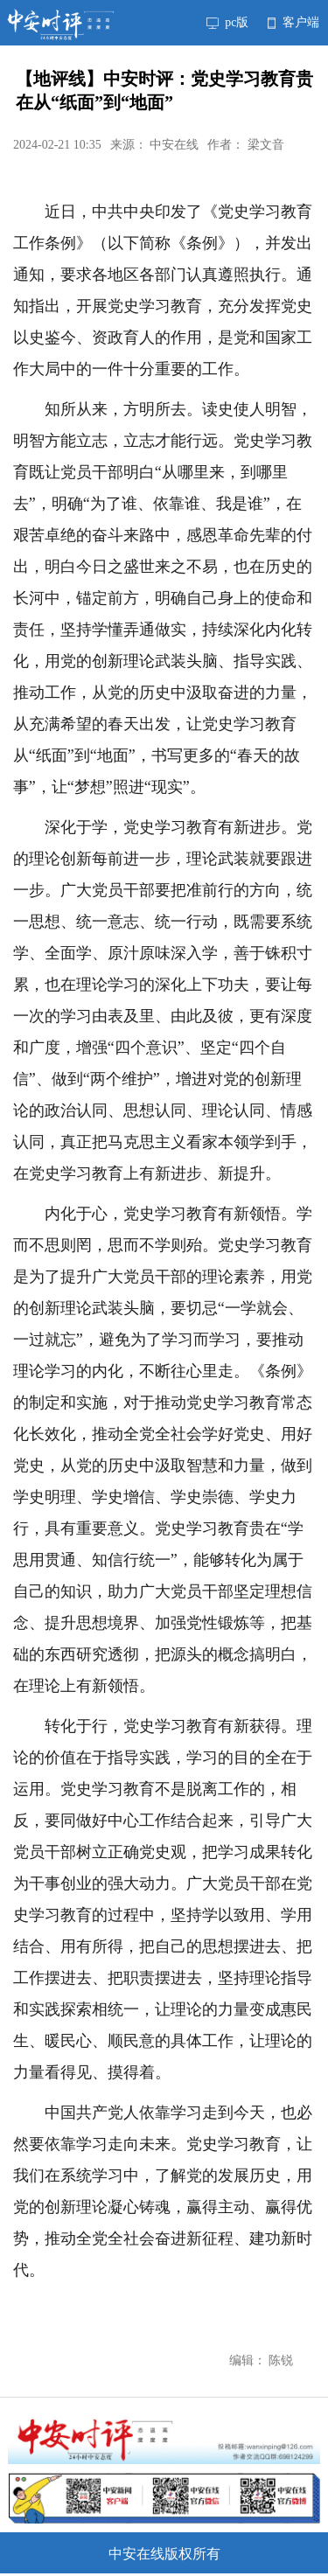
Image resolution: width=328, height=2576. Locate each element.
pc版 (227, 22)
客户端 (293, 22)
